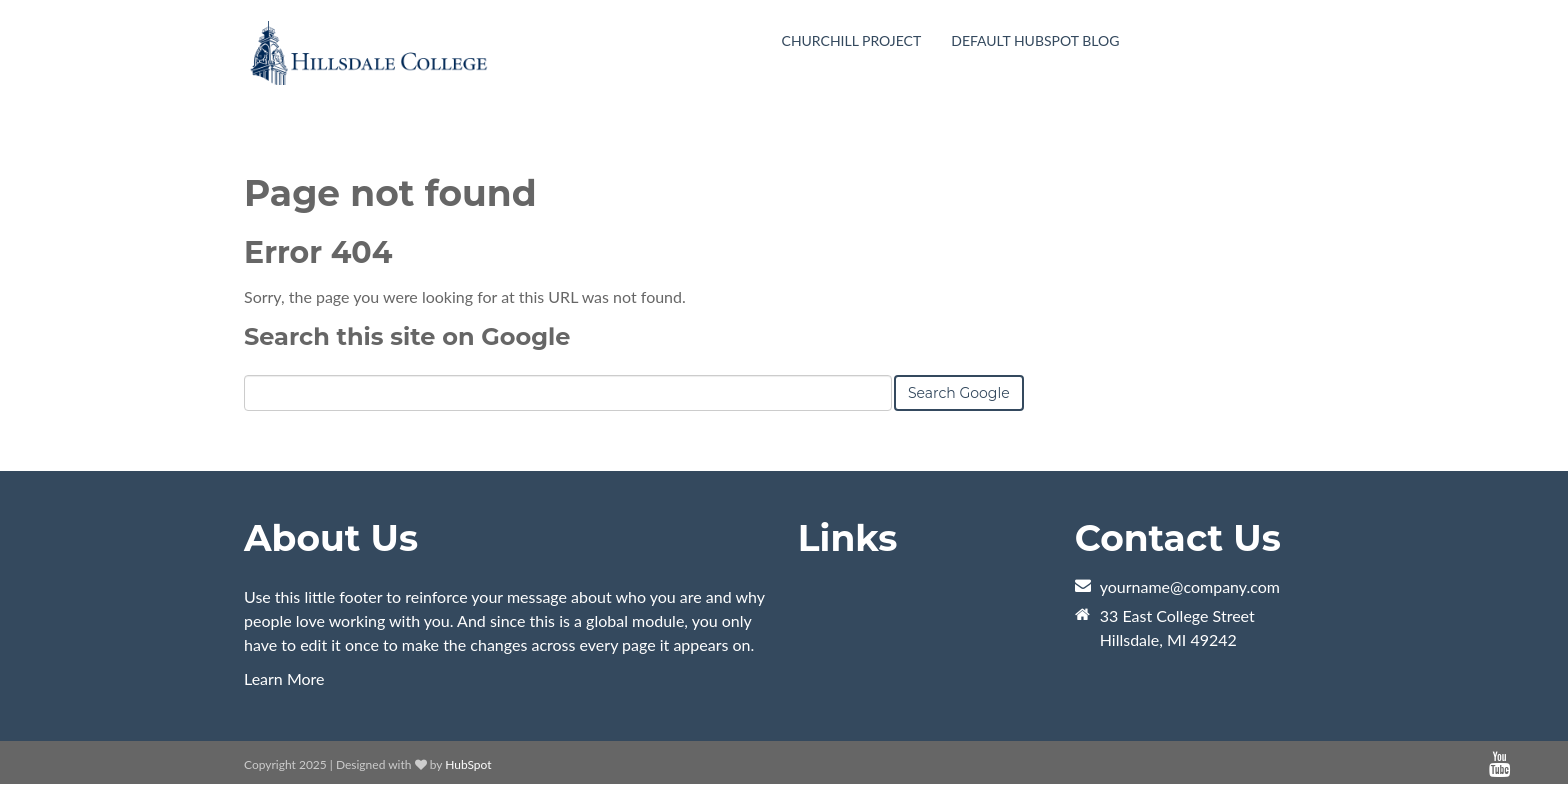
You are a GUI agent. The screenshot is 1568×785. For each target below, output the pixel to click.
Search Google (959, 393)
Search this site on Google (407, 336)
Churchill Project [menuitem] (852, 40)
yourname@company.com (1190, 586)
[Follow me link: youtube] (1499, 764)
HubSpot (468, 764)
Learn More (284, 678)
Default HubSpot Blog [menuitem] (1035, 40)
